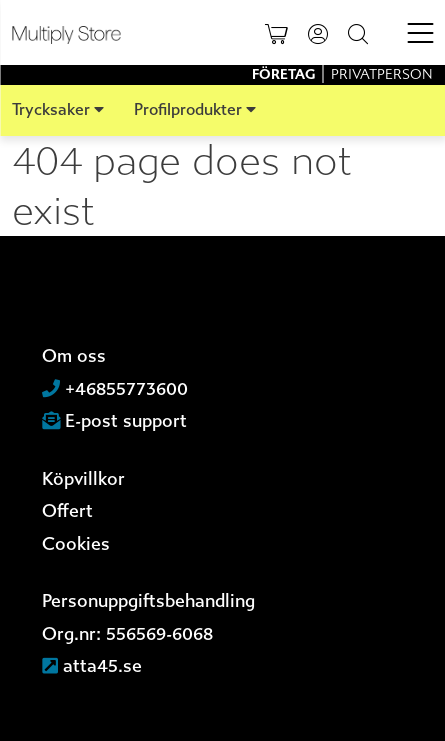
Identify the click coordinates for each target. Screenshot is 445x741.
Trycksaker (51, 109)
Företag (285, 74)
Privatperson (382, 74)
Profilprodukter (188, 109)
